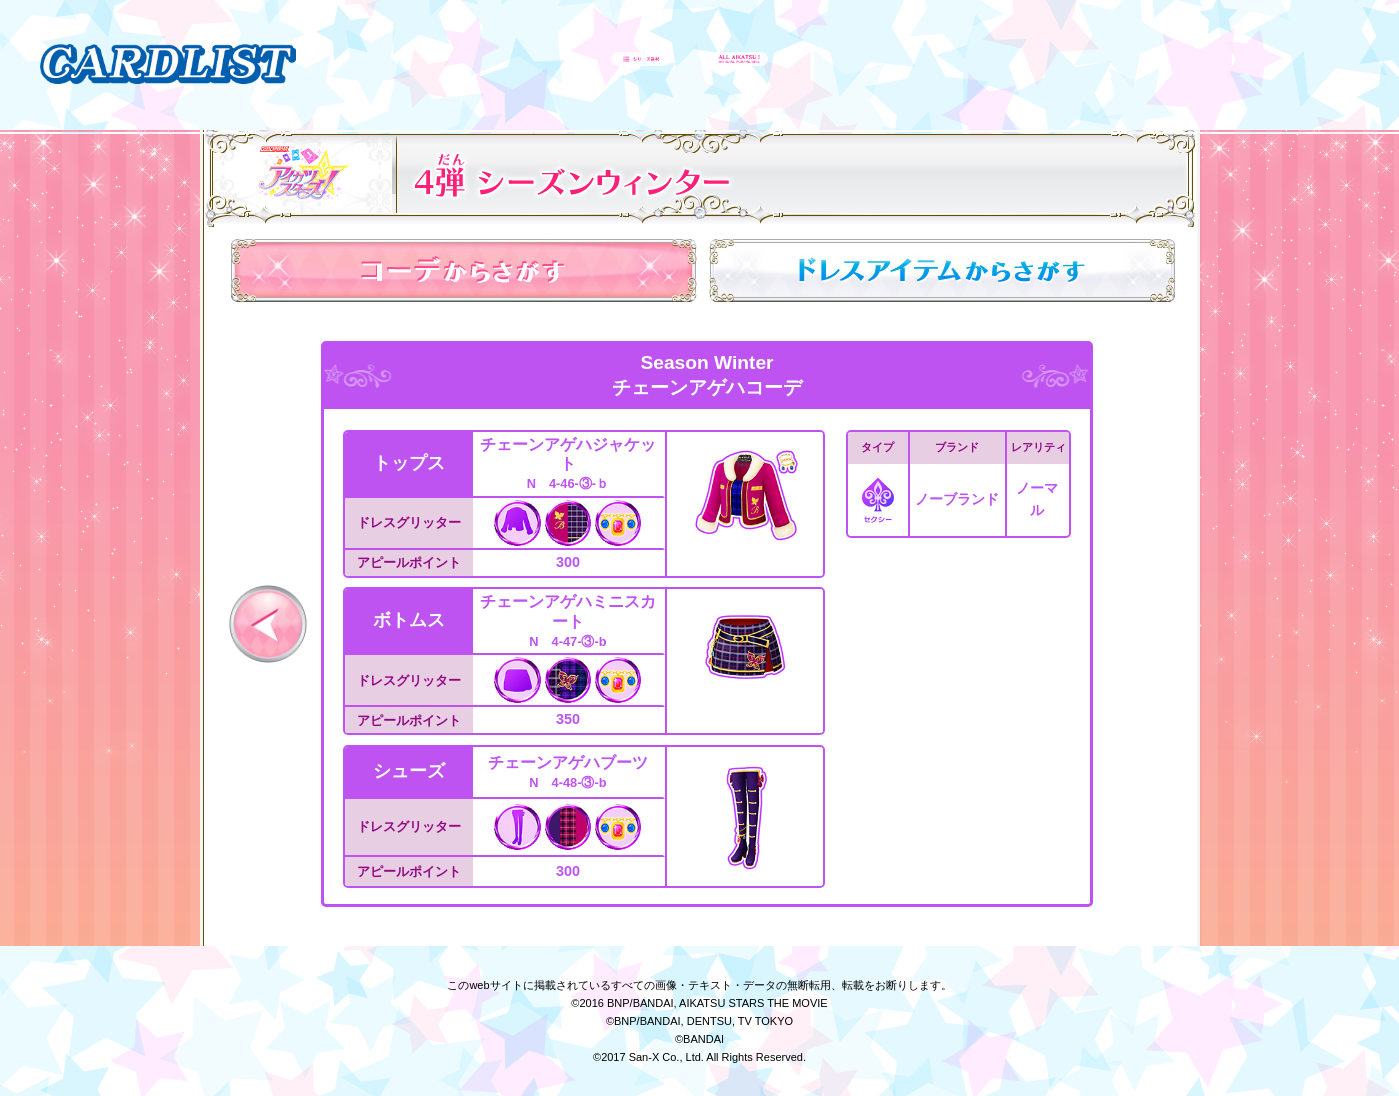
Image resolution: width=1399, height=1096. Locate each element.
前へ (268, 624)
